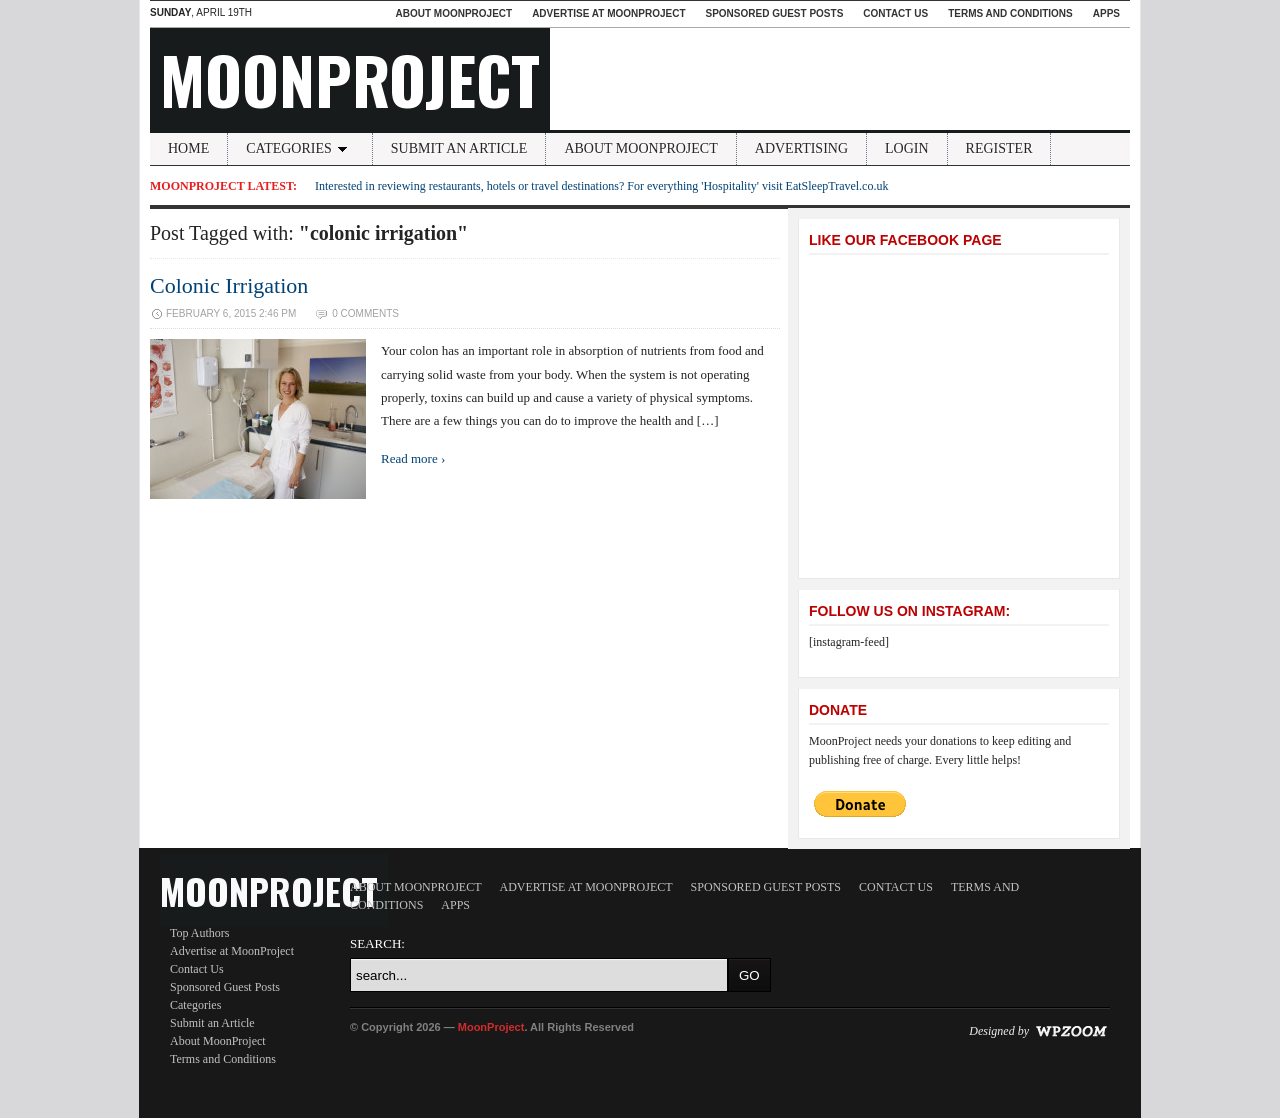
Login (907, 148)
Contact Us (895, 13)
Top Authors (200, 933)
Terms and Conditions (1010, 13)
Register (999, 148)
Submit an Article (459, 148)
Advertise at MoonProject (608, 13)
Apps (1106, 13)
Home (188, 148)
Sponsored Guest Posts (775, 13)
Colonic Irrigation (229, 285)
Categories (300, 148)
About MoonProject (453, 13)
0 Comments (365, 313)
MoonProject (350, 79)
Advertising (801, 148)
